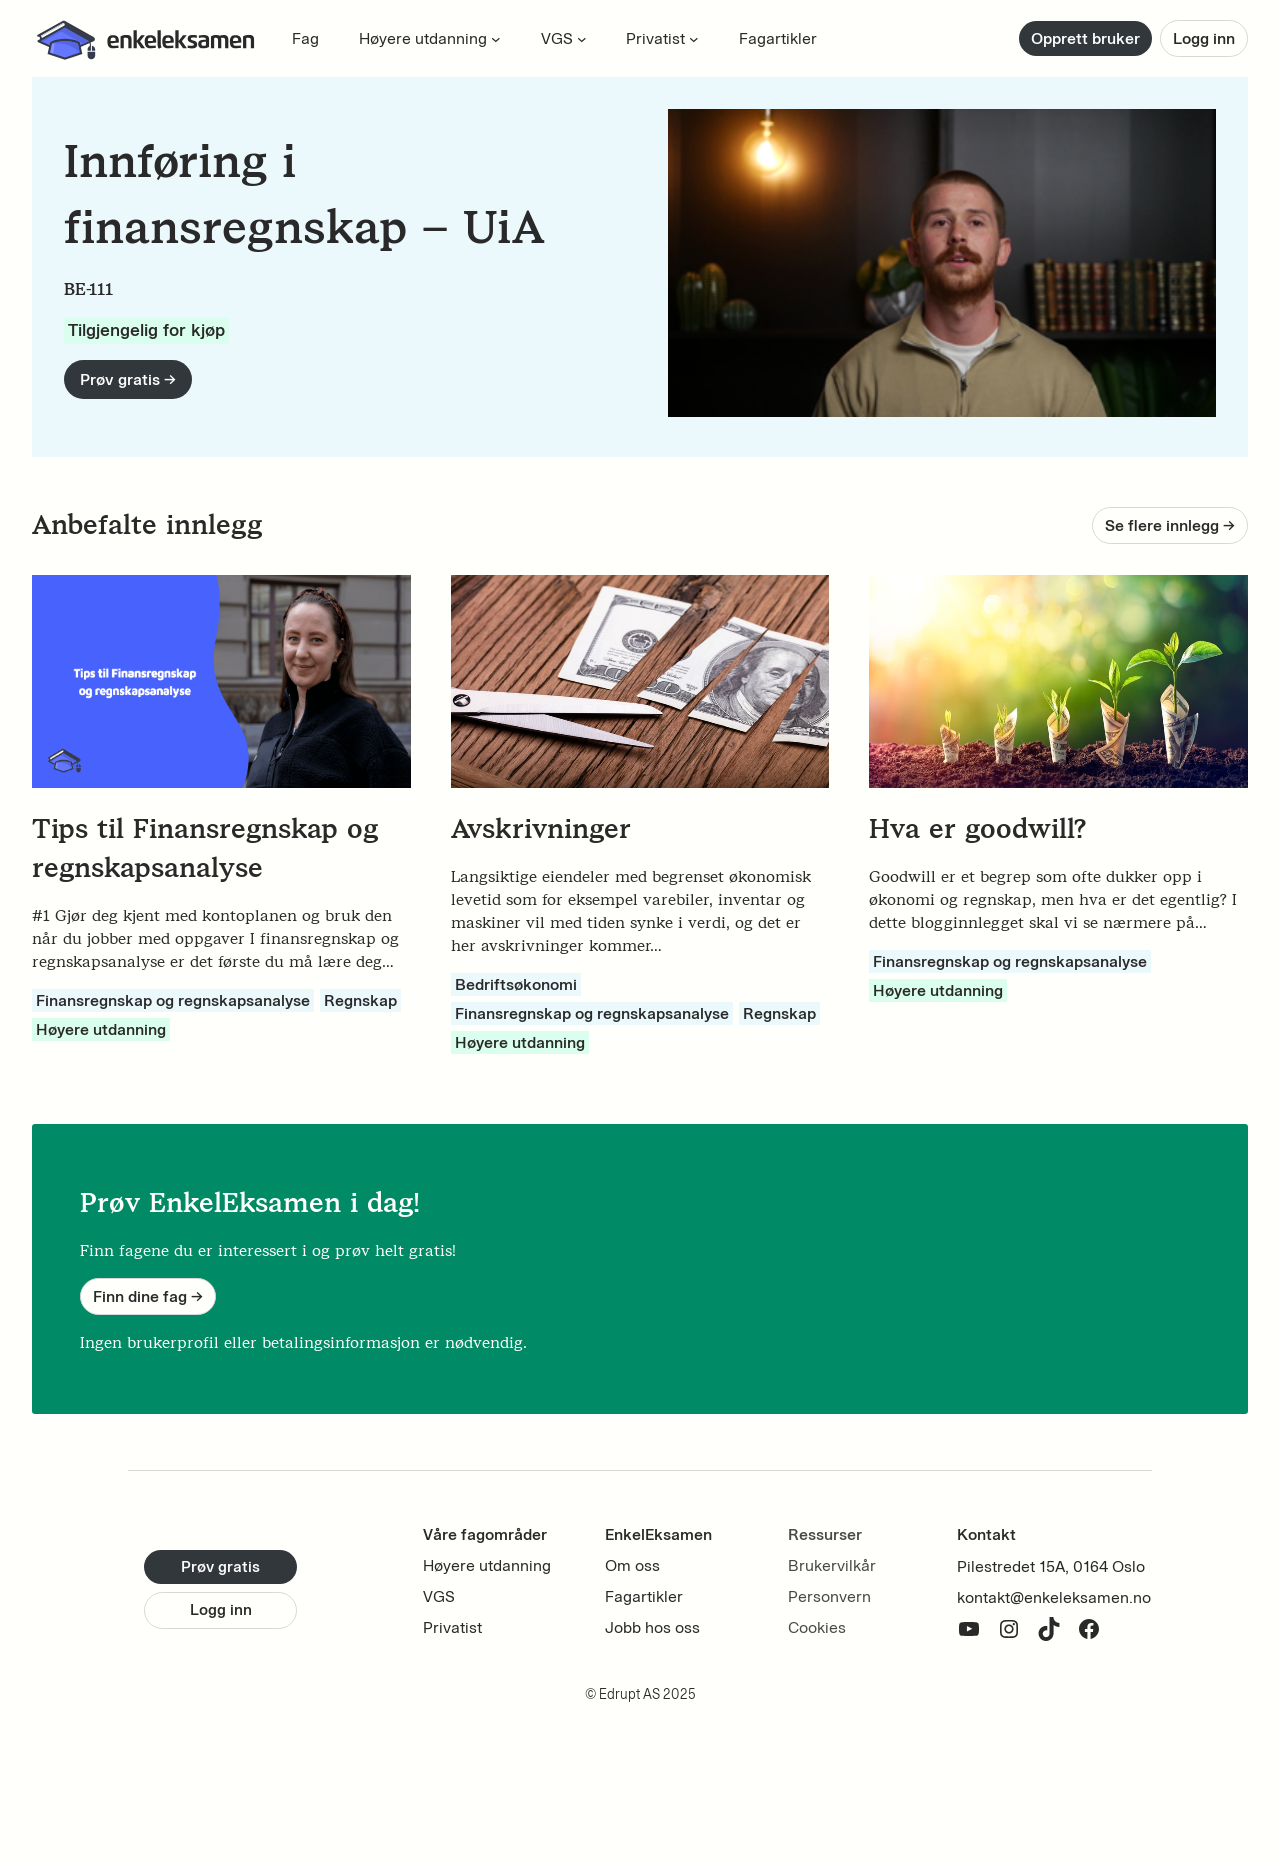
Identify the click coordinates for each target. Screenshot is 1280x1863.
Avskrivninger (541, 828)
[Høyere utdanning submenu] (496, 39)
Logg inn (1204, 38)
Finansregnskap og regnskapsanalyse (173, 1000)
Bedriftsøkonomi (516, 984)
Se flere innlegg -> (1170, 525)
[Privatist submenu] (694, 39)
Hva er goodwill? (977, 828)
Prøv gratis (220, 1566)
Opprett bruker (1085, 38)
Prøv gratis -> (128, 379)
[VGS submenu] (582, 39)
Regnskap (360, 1000)
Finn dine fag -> (148, 1296)
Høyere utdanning (101, 1029)
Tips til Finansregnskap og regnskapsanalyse (205, 848)
